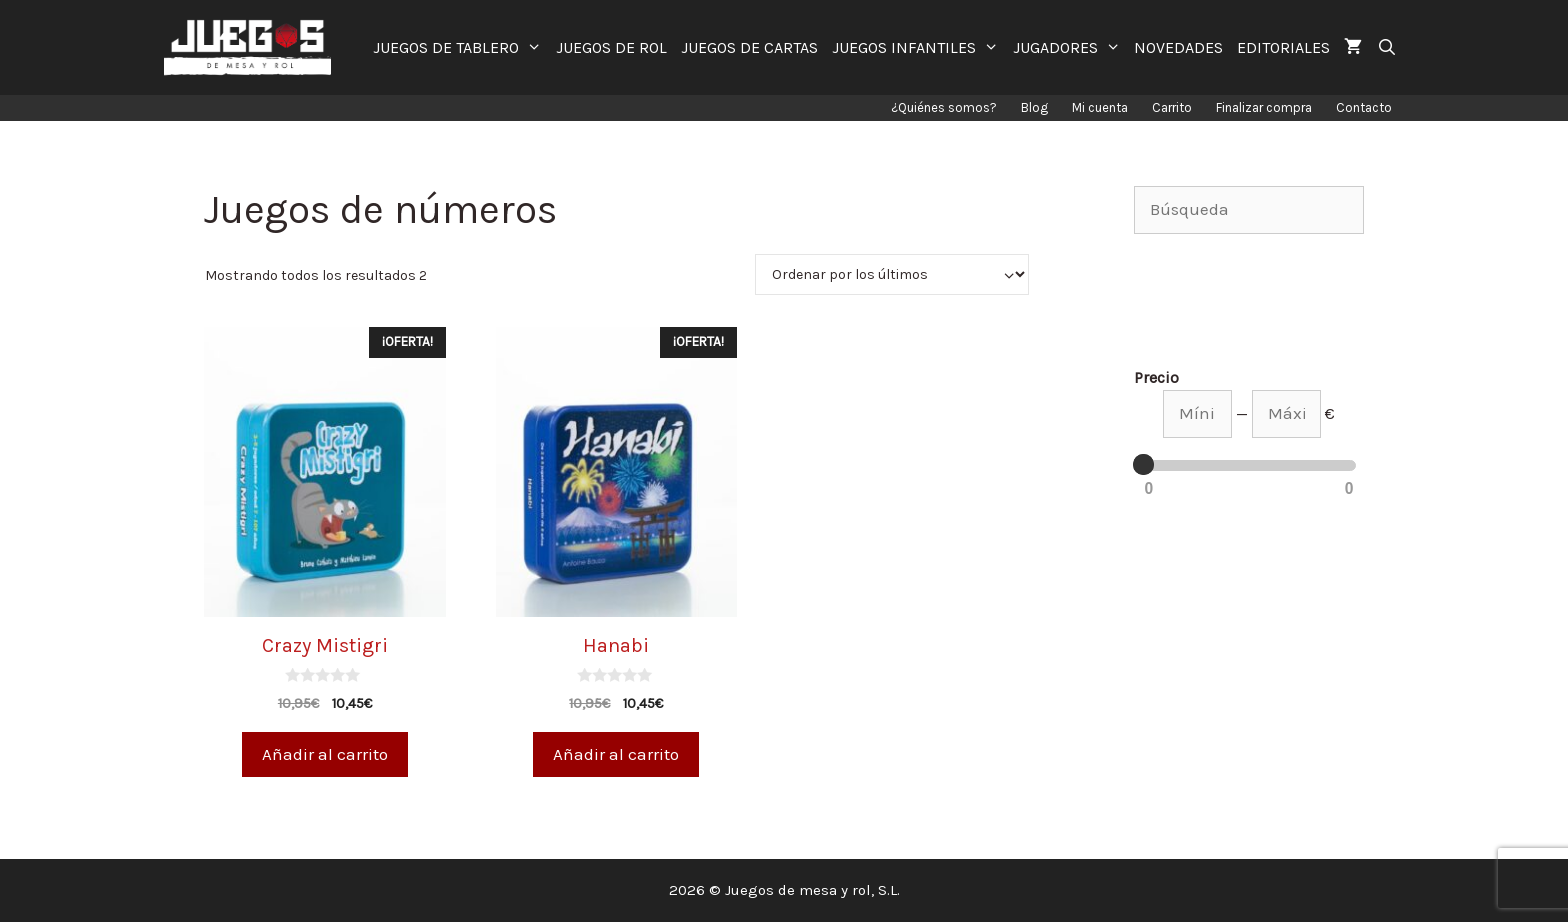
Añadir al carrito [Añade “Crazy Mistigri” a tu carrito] (325, 754)
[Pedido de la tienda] (892, 274)
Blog (1034, 107)
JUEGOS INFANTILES (919, 47)
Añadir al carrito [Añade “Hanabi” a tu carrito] (616, 754)
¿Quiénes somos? (944, 107)
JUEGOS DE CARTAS (749, 47)
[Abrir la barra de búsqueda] (1386, 47)
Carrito (1172, 107)
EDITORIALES (1283, 47)
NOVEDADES (1178, 47)
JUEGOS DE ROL (611, 47)
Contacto (1364, 107)
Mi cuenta (1100, 107)
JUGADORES (1070, 47)
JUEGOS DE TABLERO (461, 47)
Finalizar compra (1264, 107)
